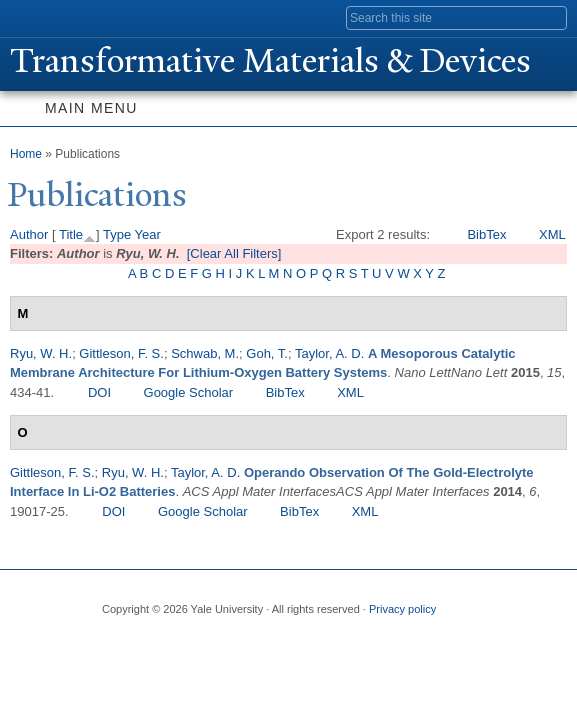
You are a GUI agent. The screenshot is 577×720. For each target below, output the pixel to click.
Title (71, 234)
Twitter (154, 642)
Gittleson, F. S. (121, 353)
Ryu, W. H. (41, 353)
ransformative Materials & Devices (270, 61)
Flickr (193, 642)
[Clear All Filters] (234, 253)
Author (29, 234)
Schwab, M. (205, 353)
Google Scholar (189, 392)
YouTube (271, 642)
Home (26, 154)
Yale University (33, 17)
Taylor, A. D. (329, 353)
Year (148, 234)
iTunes (232, 642)
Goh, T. (267, 353)
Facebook (115, 642)
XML (552, 234)
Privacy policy (402, 609)
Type (117, 234)
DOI (99, 392)
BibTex (486, 234)
